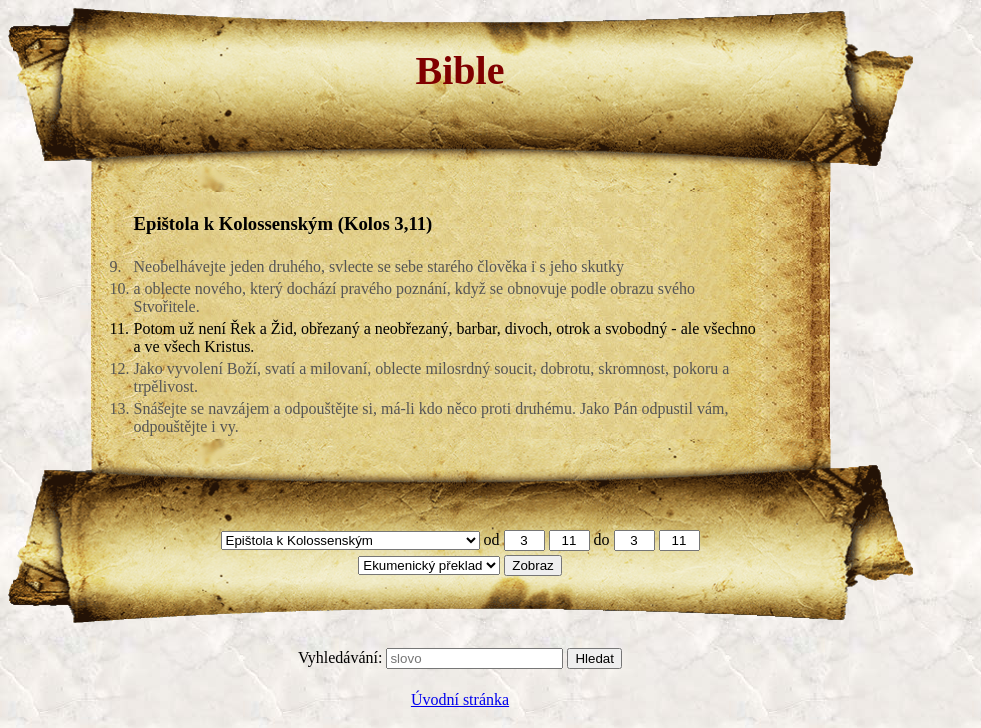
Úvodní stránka (460, 699)
